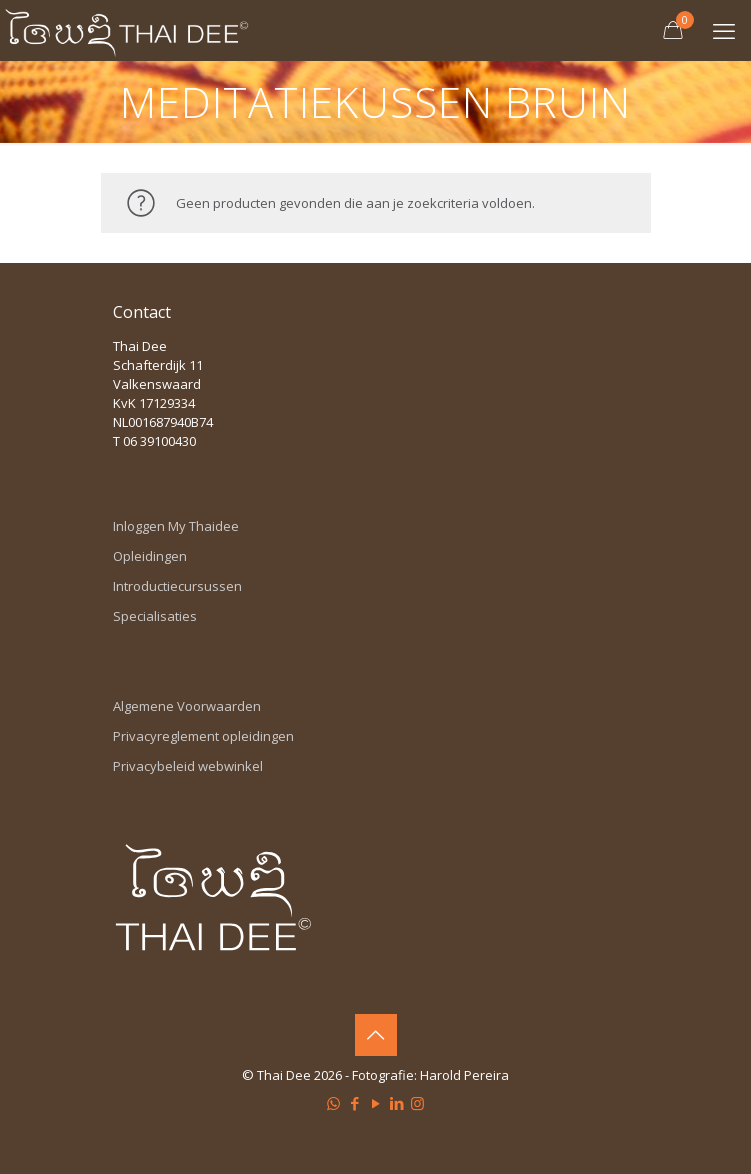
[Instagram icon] (417, 1103)
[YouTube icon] (375, 1103)
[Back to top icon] (376, 1035)
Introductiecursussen (177, 586)
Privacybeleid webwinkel (188, 766)
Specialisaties (155, 616)
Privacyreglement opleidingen (203, 736)
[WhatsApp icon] (333, 1103)
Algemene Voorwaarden (187, 706)
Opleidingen (150, 556)
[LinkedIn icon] (396, 1103)
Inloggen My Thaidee (176, 526)
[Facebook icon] (354, 1103)
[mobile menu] (724, 30)
